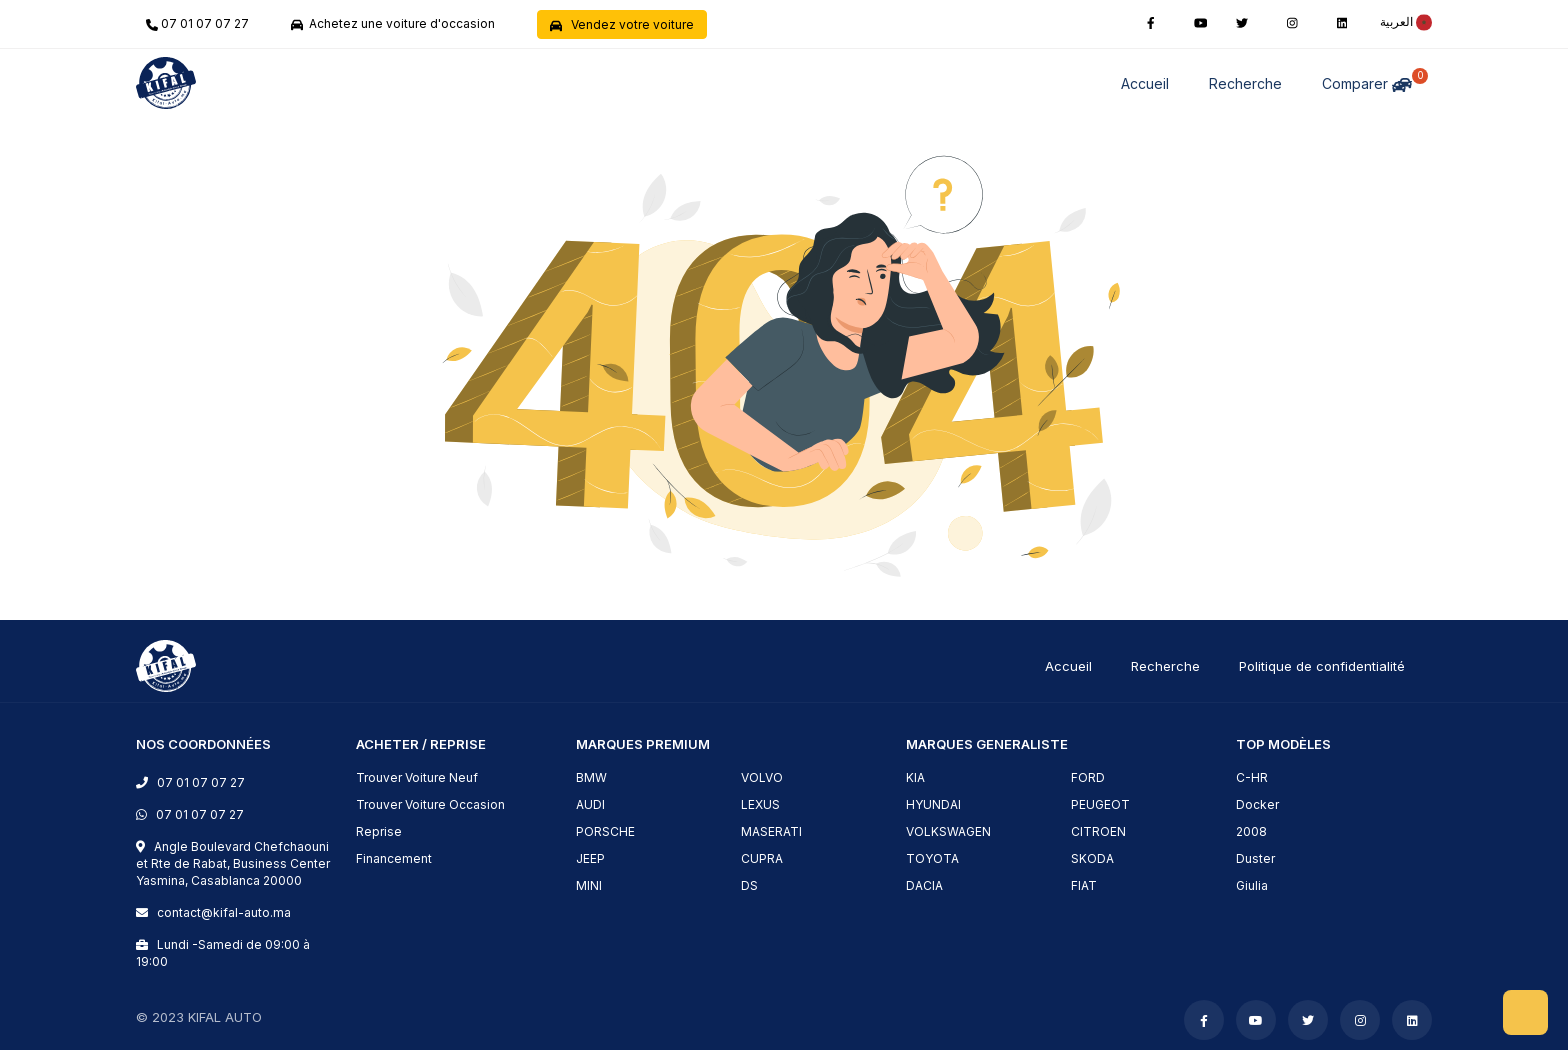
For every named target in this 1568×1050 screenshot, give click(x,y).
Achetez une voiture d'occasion (393, 23)
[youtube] (1201, 21)
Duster (1255, 858)
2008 (1251, 831)
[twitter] (1242, 21)
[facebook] (1151, 21)
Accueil (1145, 83)
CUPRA (762, 858)
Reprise (379, 831)
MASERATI (771, 831)
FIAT (1084, 885)
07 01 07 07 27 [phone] (197, 23)
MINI (589, 885)
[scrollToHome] (1525, 1012)
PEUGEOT (1100, 804)
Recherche (1245, 83)
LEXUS (760, 804)
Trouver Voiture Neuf (417, 777)
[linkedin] (1342, 21)
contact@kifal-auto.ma (221, 912)
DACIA (924, 885)
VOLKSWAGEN (948, 831)
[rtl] (1400, 21)
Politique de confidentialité (1322, 666)
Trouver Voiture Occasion (430, 804)
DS (749, 885)
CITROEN (1098, 831)
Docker (1257, 804)
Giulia (1252, 885)
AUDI (590, 804)
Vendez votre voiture (622, 24)
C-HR (1252, 777)
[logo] (166, 664)
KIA (915, 777)
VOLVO (762, 777)
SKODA (1092, 858)
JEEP (590, 858)
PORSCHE (605, 831)
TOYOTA (932, 858)
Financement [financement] (394, 858)
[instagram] (1292, 21)
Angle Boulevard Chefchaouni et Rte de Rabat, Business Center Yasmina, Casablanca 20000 (233, 863)
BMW (591, 777)
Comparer (1371, 80)
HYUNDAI (933, 804)
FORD (1088, 777)
